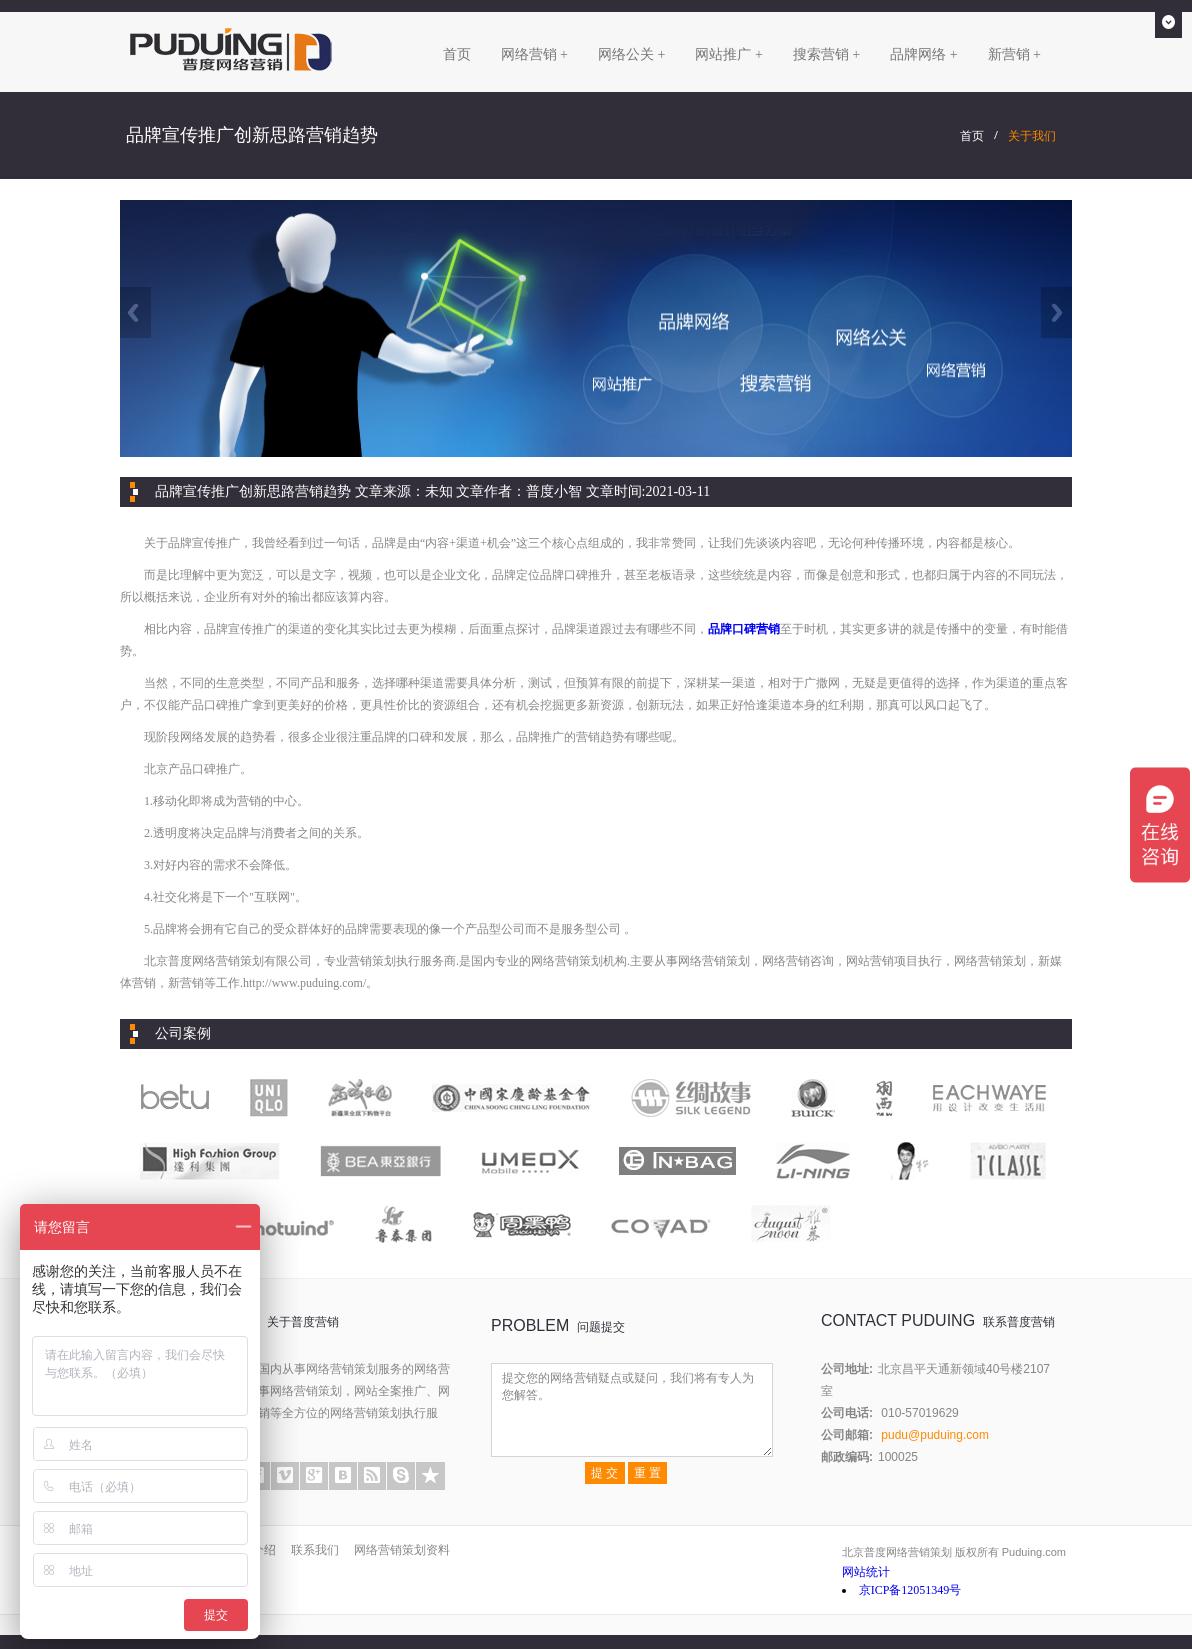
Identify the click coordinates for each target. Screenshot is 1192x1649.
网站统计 (866, 1572)
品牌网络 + (923, 54)
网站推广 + (728, 54)
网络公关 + (631, 54)
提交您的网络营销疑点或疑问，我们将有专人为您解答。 (632, 1410)
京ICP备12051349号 (910, 1590)
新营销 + (1014, 54)
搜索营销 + (826, 54)
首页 (457, 54)
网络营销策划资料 (402, 1550)
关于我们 (1032, 136)
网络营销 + (534, 54)
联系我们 (315, 1550)
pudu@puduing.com (935, 1435)
